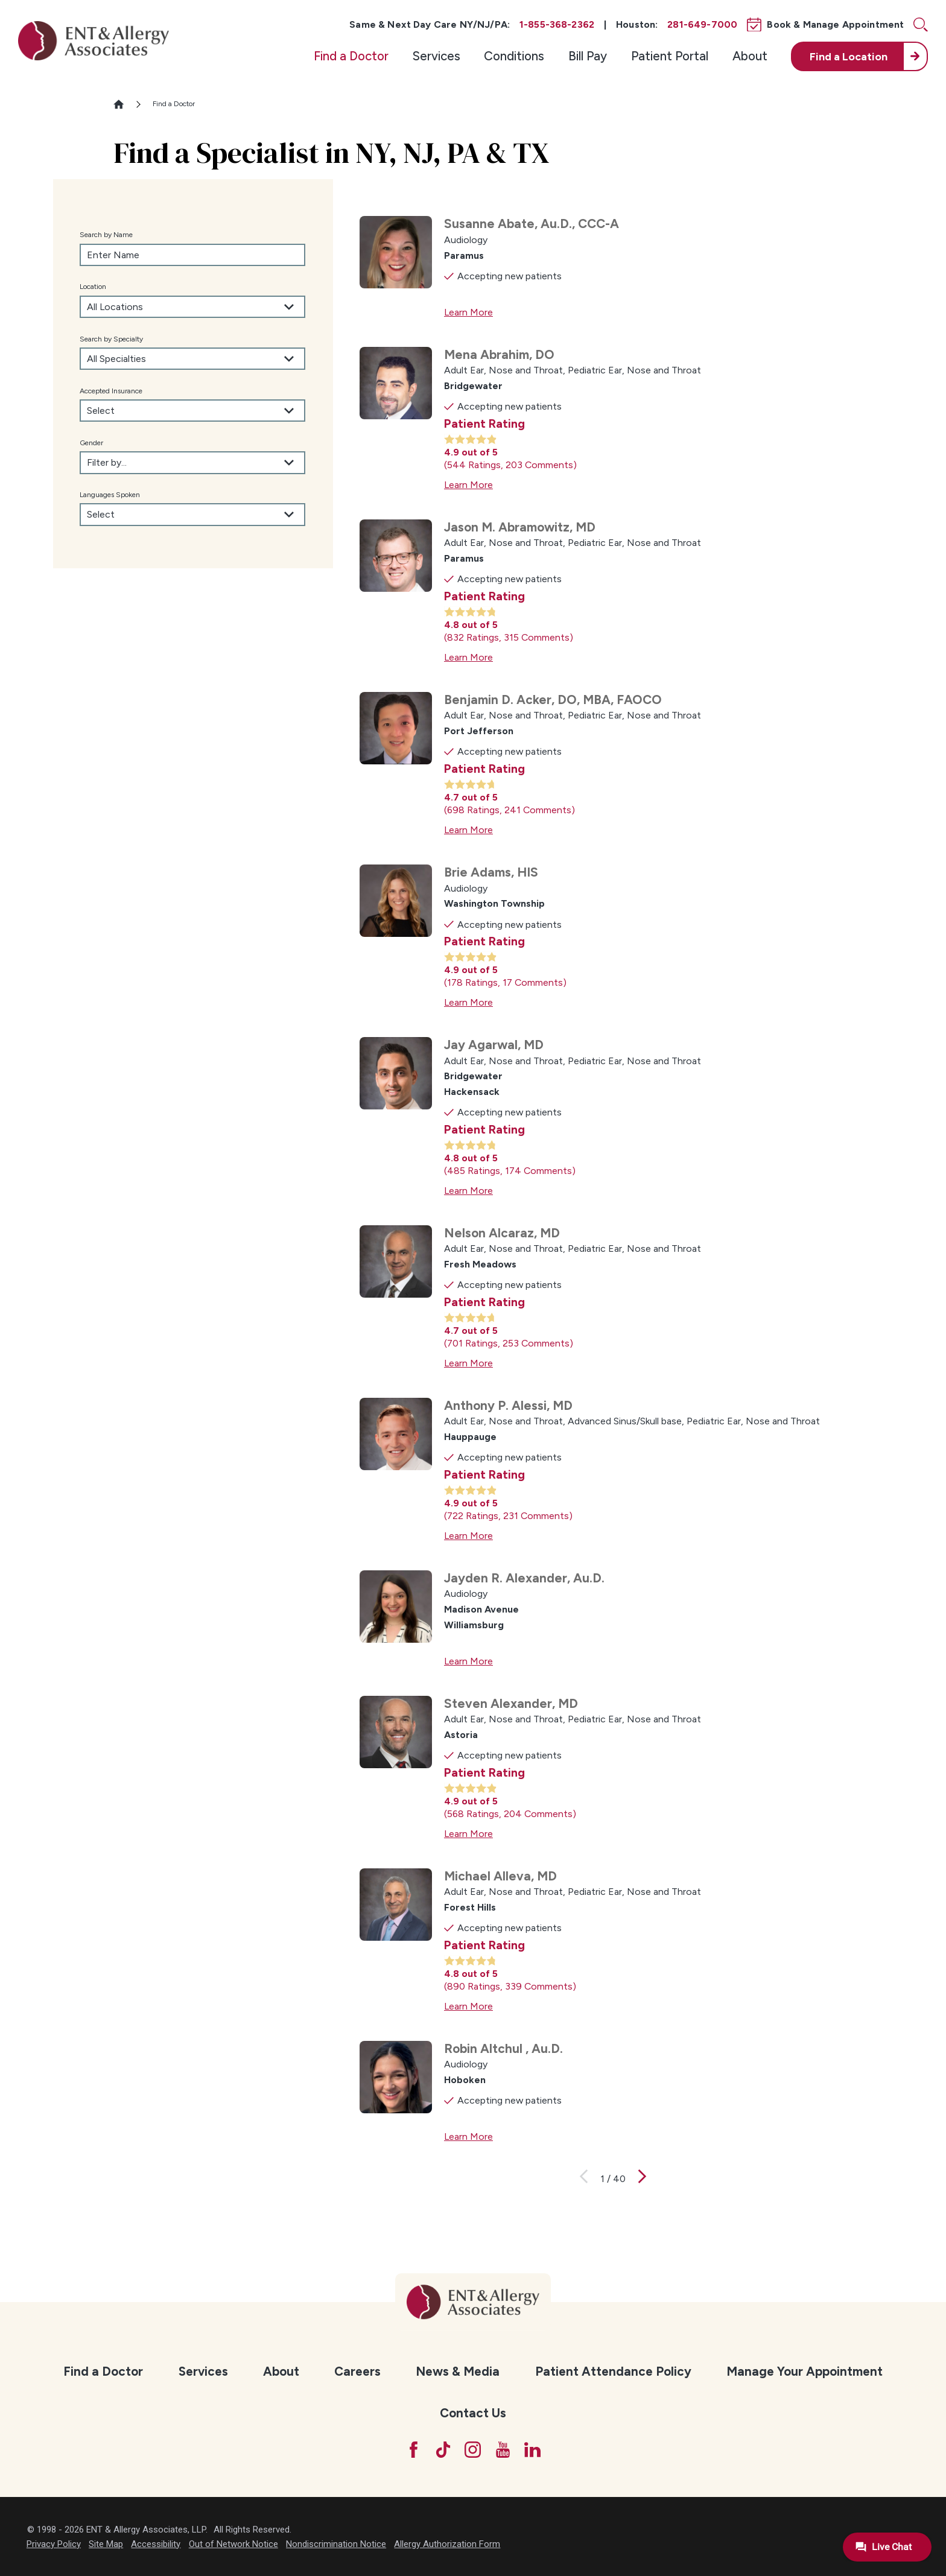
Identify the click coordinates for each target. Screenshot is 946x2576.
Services (436, 55)
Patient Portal (669, 55)
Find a (848, 56)
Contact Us (473, 2412)
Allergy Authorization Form (447, 2544)
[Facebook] (413, 2449)
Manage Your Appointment (804, 2371)
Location (93, 286)
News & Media (458, 2371)
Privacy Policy (54, 2544)
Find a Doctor (351, 55)
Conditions (514, 55)
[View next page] (642, 2178)
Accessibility (155, 2544)
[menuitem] (351, 56)
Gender (91, 442)
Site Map (106, 2544)
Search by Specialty (111, 339)
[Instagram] (473, 2449)
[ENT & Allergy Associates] (93, 40)
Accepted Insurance (111, 391)
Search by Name (106, 234)
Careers (357, 2371)
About (749, 55)
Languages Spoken (110, 494)
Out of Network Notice (233, 2544)
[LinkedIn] (532, 2449)
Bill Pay (587, 55)
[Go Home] (124, 104)
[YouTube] (503, 2449)
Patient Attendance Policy (613, 2371)
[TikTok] (443, 2449)
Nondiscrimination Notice (336, 2544)
